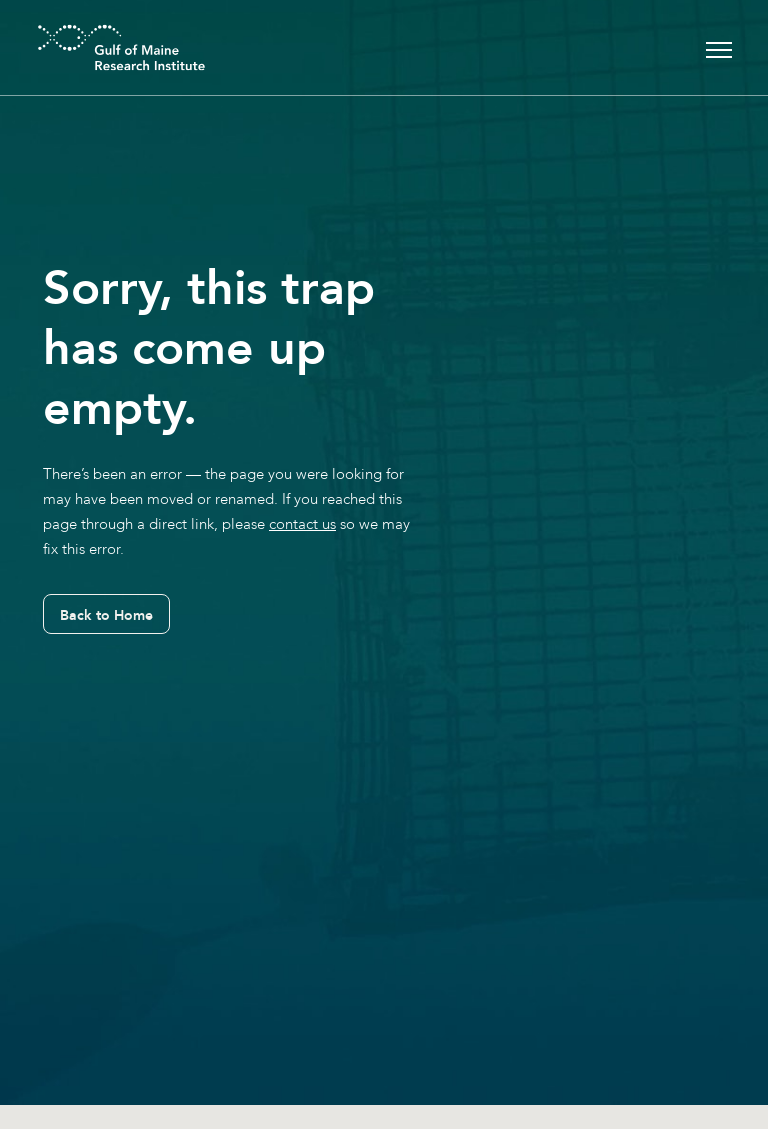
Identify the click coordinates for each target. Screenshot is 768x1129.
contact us (302, 524)
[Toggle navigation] (719, 47)
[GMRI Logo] (97, 47)
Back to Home (106, 615)
